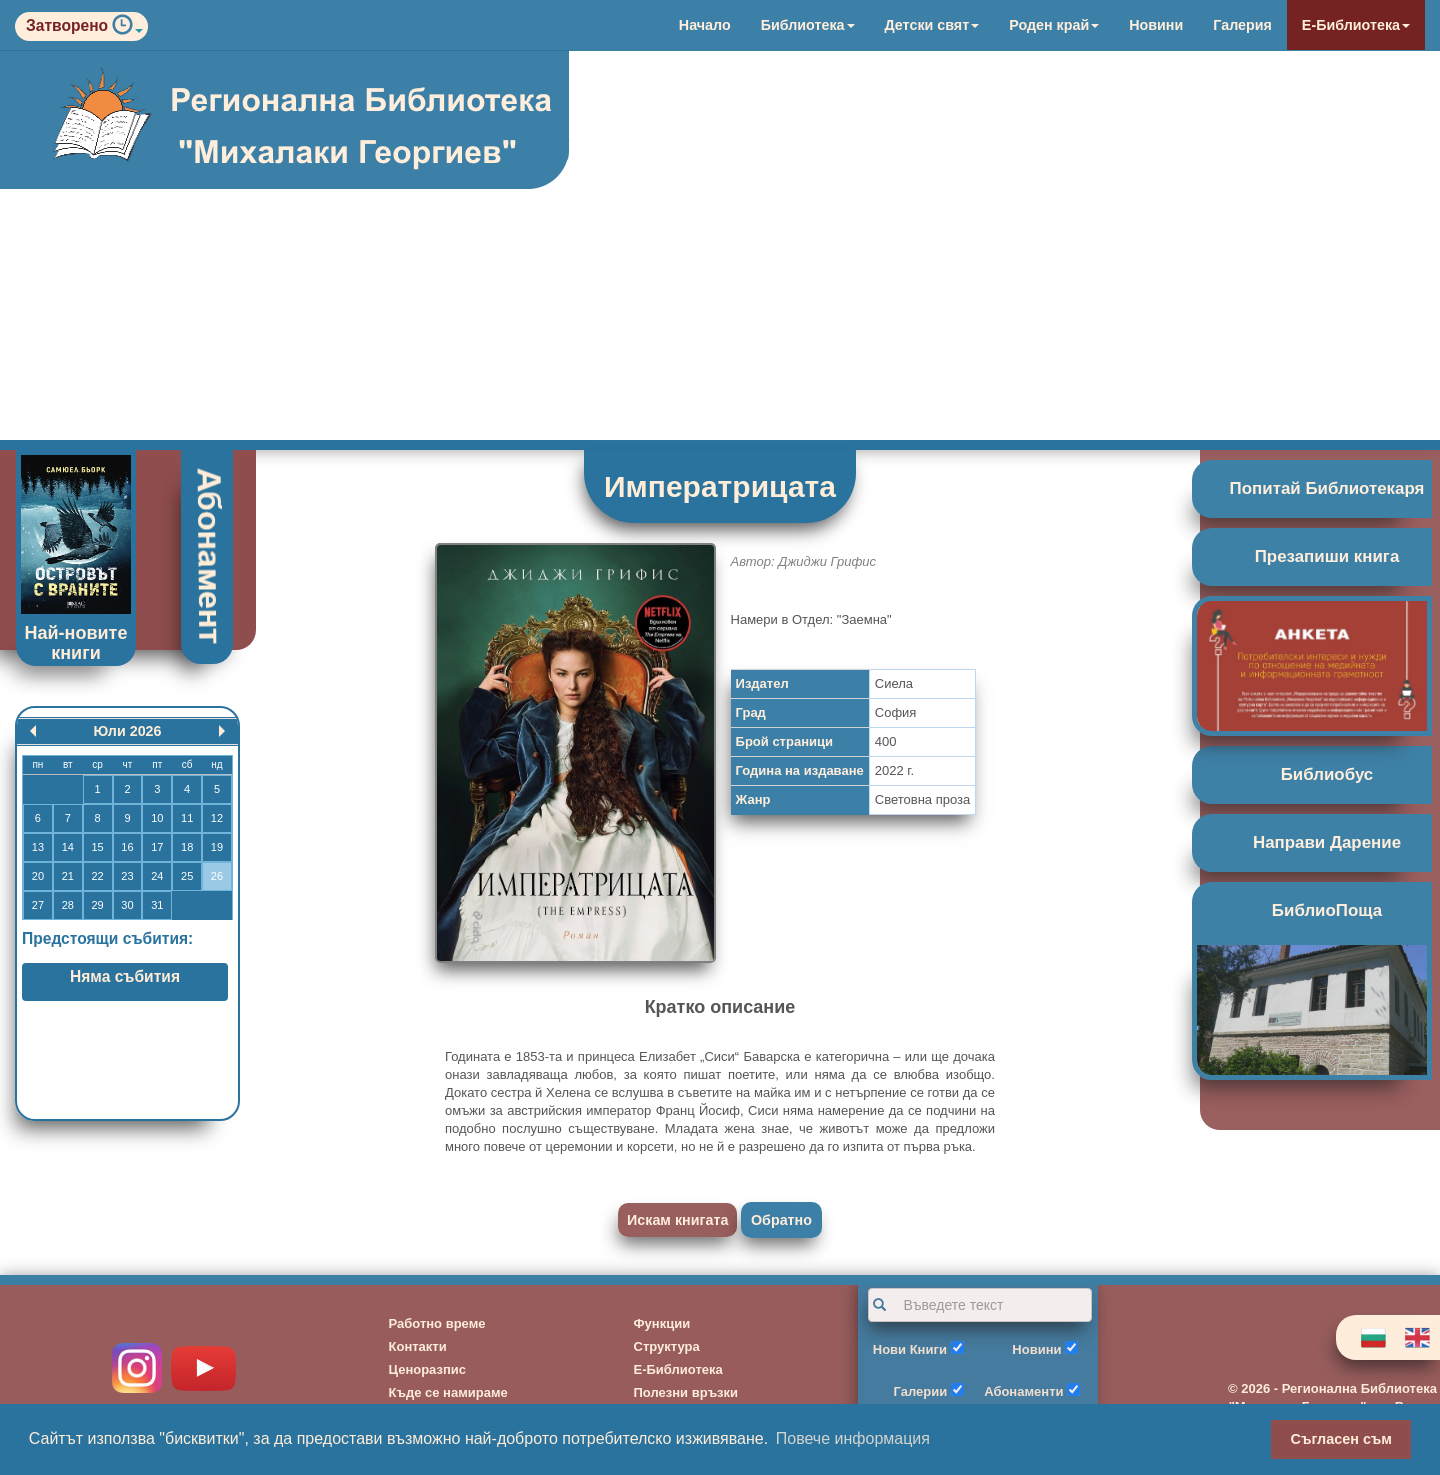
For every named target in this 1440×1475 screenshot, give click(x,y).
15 (97, 847)
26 (217, 876)
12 (217, 818)
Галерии (921, 1391)
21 (68, 876)
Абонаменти (1023, 1391)
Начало (705, 25)
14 (68, 847)
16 (127, 847)
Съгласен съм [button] (1341, 1439)
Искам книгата (677, 1220)
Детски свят (932, 25)
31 (157, 905)
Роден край (1054, 25)
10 (157, 818)
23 (127, 876)
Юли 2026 (127, 731)
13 (38, 847)
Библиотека (808, 25)
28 (68, 905)
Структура (667, 1346)
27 (38, 905)
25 (187, 876)
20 (38, 876)
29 (97, 905)
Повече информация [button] (853, 1438)
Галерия (1242, 25)
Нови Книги (910, 1349)
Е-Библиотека (1356, 25)
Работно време (437, 1323)
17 (157, 847)
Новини (1156, 25)
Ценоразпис (428, 1369)
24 (157, 876)
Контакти (418, 1346)
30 (127, 905)
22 (97, 876)
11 (187, 818)
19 (217, 847)
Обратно (781, 1220)
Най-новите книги (76, 643)
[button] (127, 29)
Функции (662, 1323)
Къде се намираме (448, 1392)
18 (187, 847)
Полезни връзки (686, 1392)
